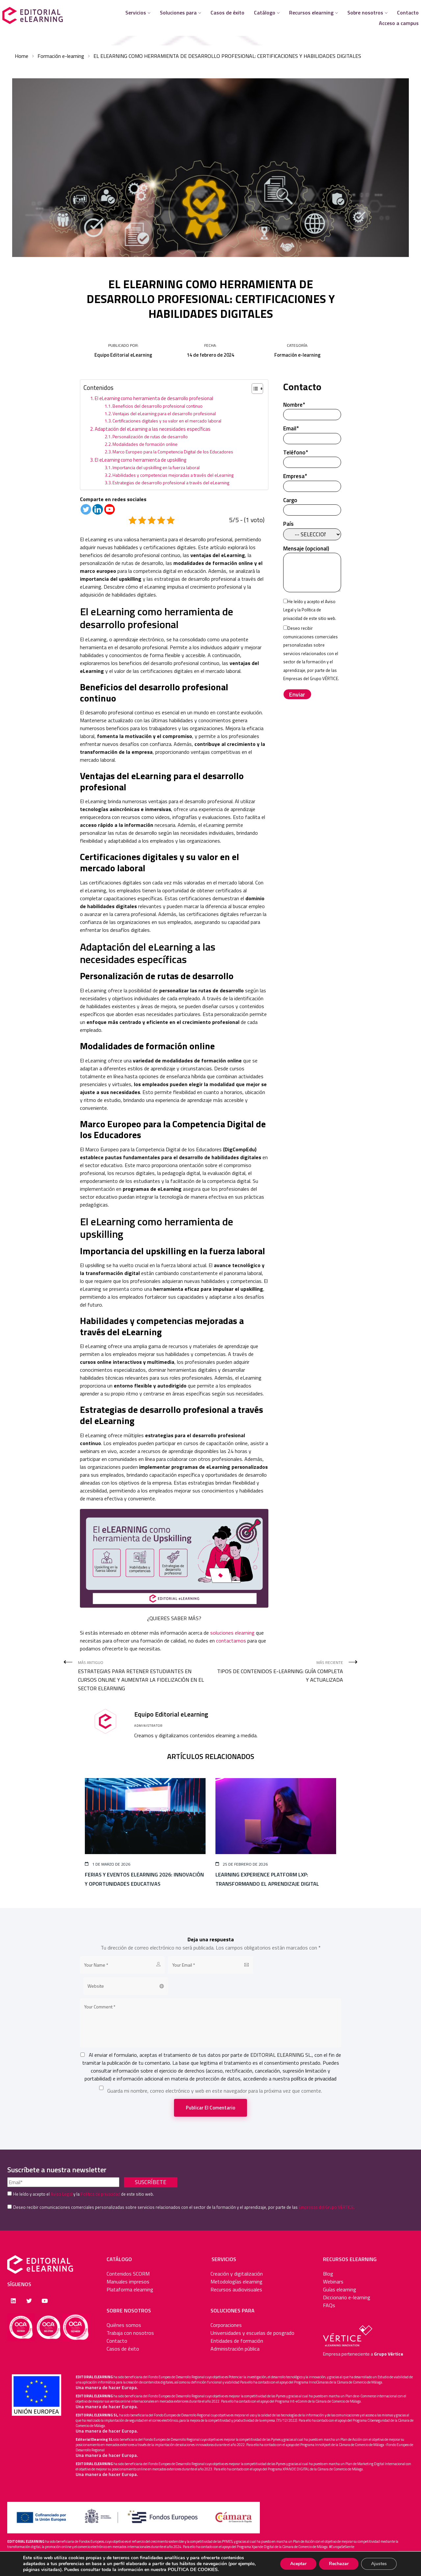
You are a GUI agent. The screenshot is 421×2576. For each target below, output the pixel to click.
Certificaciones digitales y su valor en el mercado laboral (167, 420)
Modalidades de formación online (145, 444)
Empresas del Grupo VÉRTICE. (327, 2207)
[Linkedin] (97, 509)
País (312, 529)
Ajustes (378, 2563)
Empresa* (312, 481)
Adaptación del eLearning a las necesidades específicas (153, 429)
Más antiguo (142, 1676)
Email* (312, 433)
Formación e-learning (60, 56)
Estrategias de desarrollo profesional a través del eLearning (171, 482)
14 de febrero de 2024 (210, 355)
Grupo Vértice (388, 2353)
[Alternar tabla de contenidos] (254, 388)
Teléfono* (312, 457)
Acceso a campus (399, 23)
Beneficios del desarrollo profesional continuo (158, 405)
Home (21, 56)
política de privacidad (313, 2078)
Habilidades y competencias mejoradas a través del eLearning (173, 475)
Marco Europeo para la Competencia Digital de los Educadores (173, 451)
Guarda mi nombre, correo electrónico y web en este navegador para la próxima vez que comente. (214, 2091)
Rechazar (337, 2563)
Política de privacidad (100, 2194)
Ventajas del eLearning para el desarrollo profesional (164, 413)
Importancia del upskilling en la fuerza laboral (156, 467)
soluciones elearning (233, 1633)
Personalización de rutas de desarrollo (150, 436)
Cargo (312, 505)
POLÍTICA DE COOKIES (219, 2569)
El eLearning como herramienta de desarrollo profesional (154, 398)
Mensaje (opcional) (312, 570)
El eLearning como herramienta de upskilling (141, 460)
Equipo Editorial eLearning (123, 355)
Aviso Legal (61, 2194)
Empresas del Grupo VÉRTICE (310, 678)
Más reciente (279, 1671)
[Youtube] (109, 509)
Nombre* (312, 410)
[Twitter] (86, 509)
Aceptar (296, 2563)
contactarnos (231, 1641)
